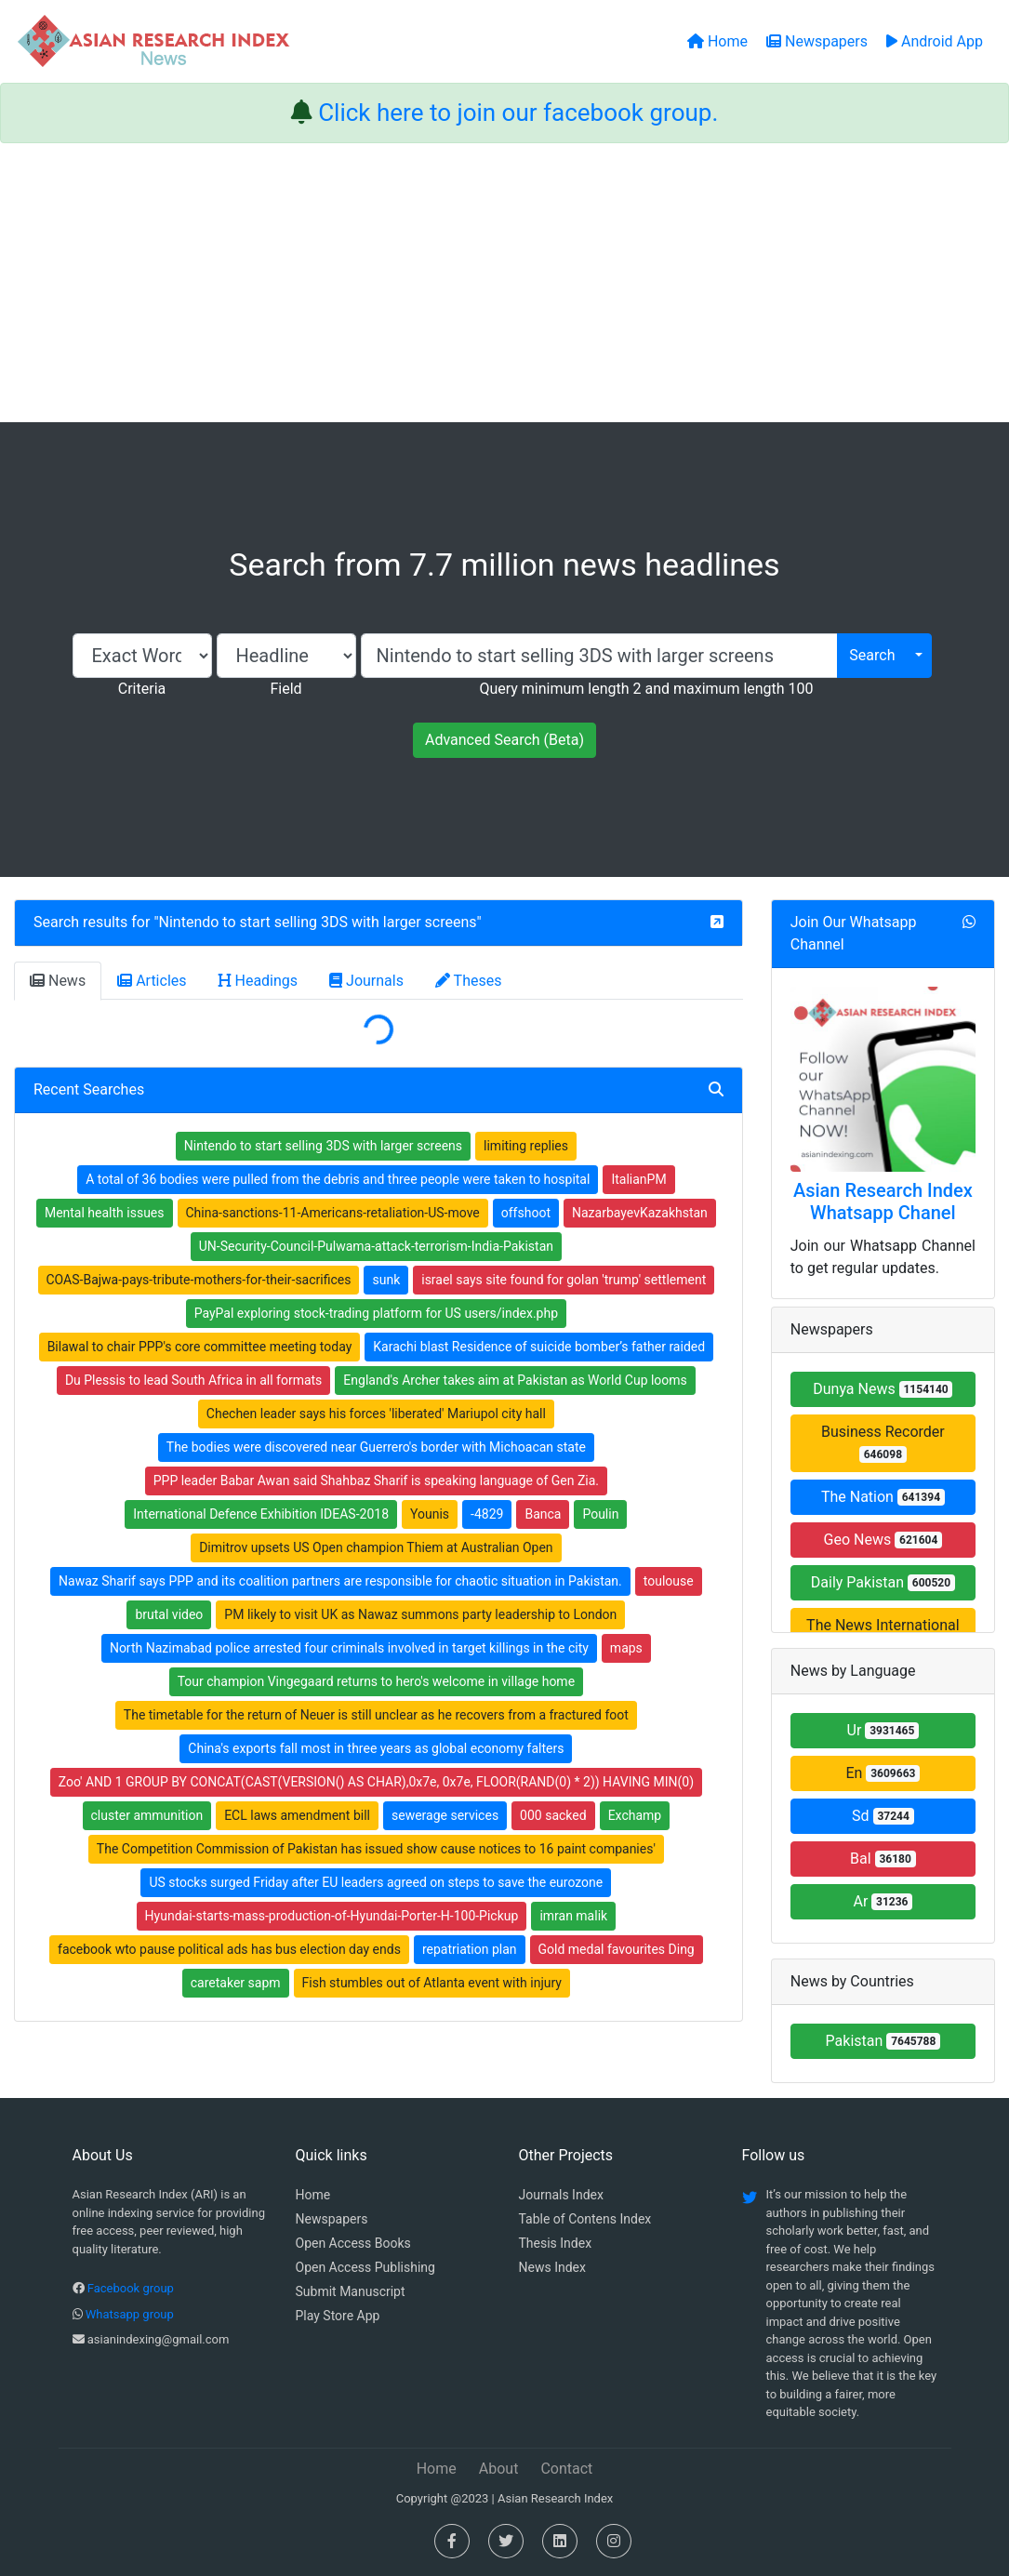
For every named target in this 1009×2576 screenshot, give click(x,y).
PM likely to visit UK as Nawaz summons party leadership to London (420, 1614)
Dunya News (882, 1389)
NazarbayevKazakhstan (640, 1212)
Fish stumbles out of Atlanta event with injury (432, 1982)
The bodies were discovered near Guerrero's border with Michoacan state (376, 1447)
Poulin (600, 1514)
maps (626, 1647)
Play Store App (338, 2315)
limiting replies (526, 1145)
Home (313, 2194)
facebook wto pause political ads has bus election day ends (229, 1949)
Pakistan (883, 2041)
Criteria (142, 688)
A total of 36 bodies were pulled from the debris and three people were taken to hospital (338, 1179)
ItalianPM (638, 1179)
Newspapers (332, 2218)
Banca (542, 1514)
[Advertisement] (504, 283)
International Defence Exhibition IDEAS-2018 (261, 1514)
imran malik (573, 1915)
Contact (566, 2468)
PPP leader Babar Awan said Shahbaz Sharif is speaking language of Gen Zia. (376, 1480)
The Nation (883, 1497)
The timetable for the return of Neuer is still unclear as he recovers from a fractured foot (376, 1714)
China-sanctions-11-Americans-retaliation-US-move (333, 1212)
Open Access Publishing (365, 2267)
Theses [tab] (468, 980)
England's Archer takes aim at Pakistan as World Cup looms (515, 1380)
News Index (552, 2267)
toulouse (669, 1580)
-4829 (487, 1514)
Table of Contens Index (585, 2218)
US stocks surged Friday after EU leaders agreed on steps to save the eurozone (376, 1882)
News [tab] (58, 980)
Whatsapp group (130, 2314)
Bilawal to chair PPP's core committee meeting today (199, 1346)
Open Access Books (353, 2243)
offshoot (526, 1212)
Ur (883, 1730)
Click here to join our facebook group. (518, 112)
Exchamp (635, 1815)
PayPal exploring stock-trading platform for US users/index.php (376, 1313)
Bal (883, 1858)
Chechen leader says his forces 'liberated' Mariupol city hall (376, 1413)
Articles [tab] (151, 980)
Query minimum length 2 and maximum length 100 (646, 688)
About (499, 2468)
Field (285, 688)
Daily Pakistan (883, 1582)
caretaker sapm (236, 1982)
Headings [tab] (259, 980)
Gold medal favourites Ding (616, 1949)
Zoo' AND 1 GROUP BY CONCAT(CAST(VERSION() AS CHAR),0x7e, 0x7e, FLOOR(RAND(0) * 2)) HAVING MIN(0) (376, 1781)
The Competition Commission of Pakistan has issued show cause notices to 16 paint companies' (376, 1848)
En (883, 1773)
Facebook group (130, 2288)
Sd (883, 1816)
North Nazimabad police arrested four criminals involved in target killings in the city (349, 1647)
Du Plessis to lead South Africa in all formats (193, 1380)
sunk (386, 1279)
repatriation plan (469, 1949)
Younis (429, 1514)
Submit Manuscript (350, 2291)
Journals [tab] (366, 980)
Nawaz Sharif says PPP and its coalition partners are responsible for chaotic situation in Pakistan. (340, 1580)
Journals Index (561, 2194)
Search (872, 655)
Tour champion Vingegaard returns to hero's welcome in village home (376, 1681)
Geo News (883, 1539)
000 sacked (553, 1815)
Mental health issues (105, 1212)
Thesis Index (555, 2243)
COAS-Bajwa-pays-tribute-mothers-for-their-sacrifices (199, 1279)
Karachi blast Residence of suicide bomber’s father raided (539, 1346)
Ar (882, 1901)
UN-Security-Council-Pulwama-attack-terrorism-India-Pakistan (376, 1246)
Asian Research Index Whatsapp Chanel (883, 1201)
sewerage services (445, 1815)
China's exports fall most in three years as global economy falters (376, 1748)
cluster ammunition (147, 1815)
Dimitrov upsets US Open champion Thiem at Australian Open (375, 1547)
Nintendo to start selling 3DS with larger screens (318, 922)
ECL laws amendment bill (297, 1815)
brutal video (169, 1614)
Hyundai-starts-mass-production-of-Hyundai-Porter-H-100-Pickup (332, 1915)
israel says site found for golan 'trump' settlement (563, 1279)
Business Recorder (883, 1443)
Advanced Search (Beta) (504, 740)
